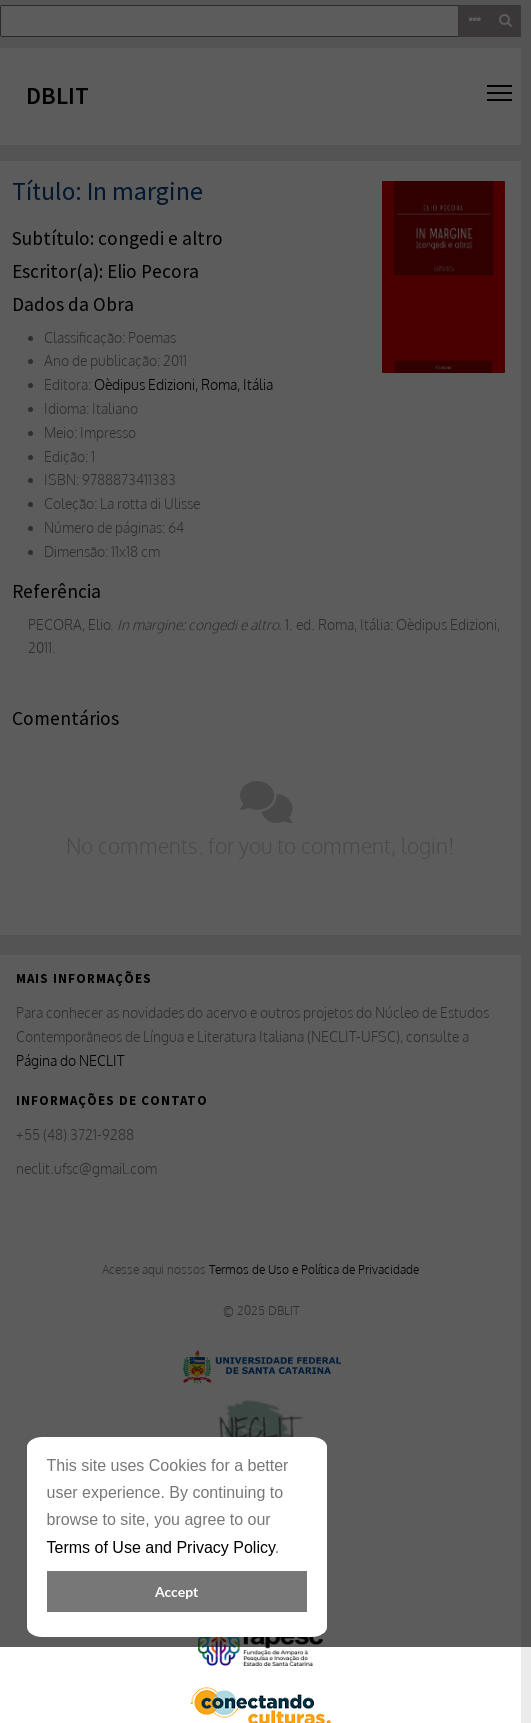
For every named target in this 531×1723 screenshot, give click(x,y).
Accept (176, 1591)
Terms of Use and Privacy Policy (161, 1547)
